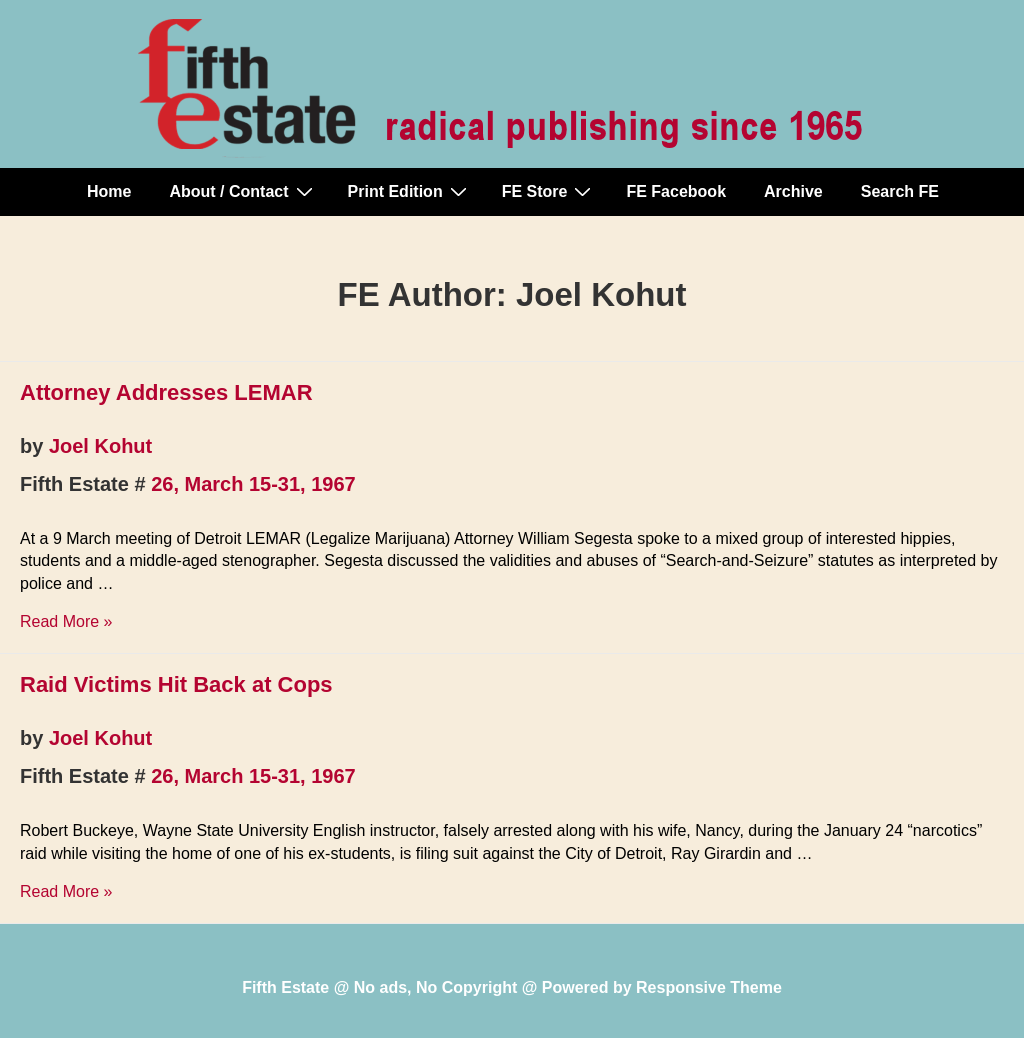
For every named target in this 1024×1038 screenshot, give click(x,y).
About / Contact (243, 191)
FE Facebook (676, 191)
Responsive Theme (709, 987)
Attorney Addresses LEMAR (166, 392)
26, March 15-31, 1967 (253, 484)
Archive (793, 191)
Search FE (900, 191)
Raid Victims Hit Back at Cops (176, 684)
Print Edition (410, 191)
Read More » (66, 621)
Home (109, 191)
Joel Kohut (100, 446)
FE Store (549, 191)
